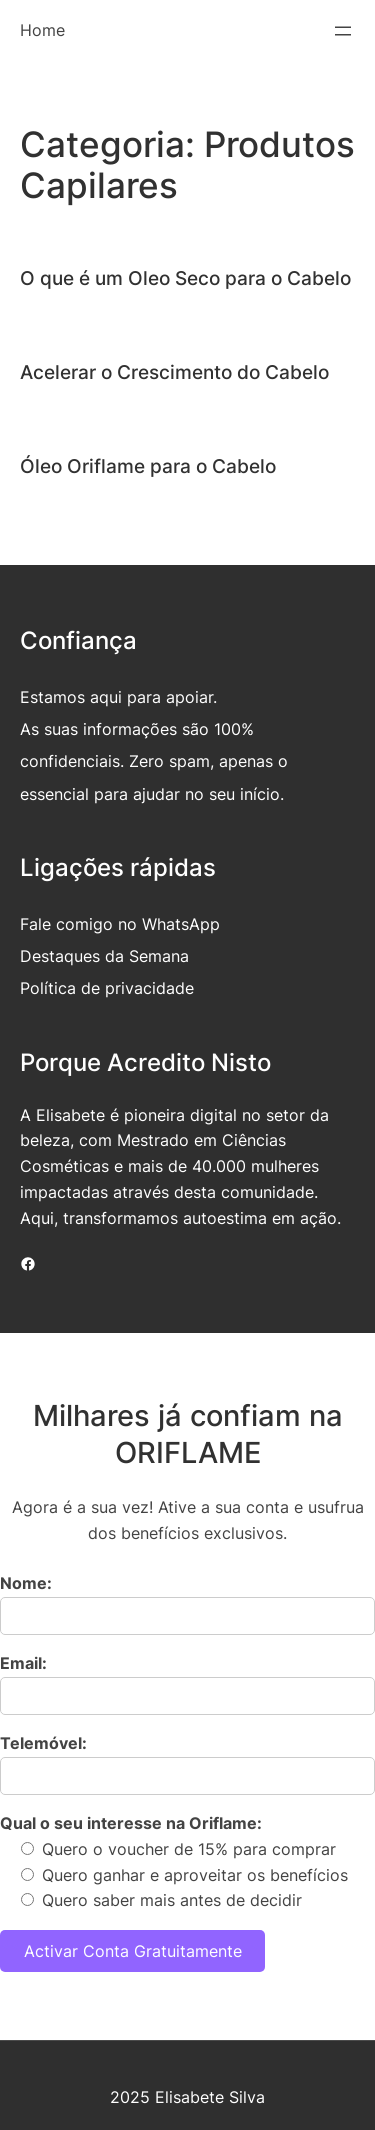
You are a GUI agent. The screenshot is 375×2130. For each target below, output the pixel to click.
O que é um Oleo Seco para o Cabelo (185, 278)
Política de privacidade (107, 988)
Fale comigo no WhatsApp (120, 924)
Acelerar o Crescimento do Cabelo (174, 372)
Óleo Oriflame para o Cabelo (148, 466)
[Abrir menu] (343, 31)
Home (42, 30)
